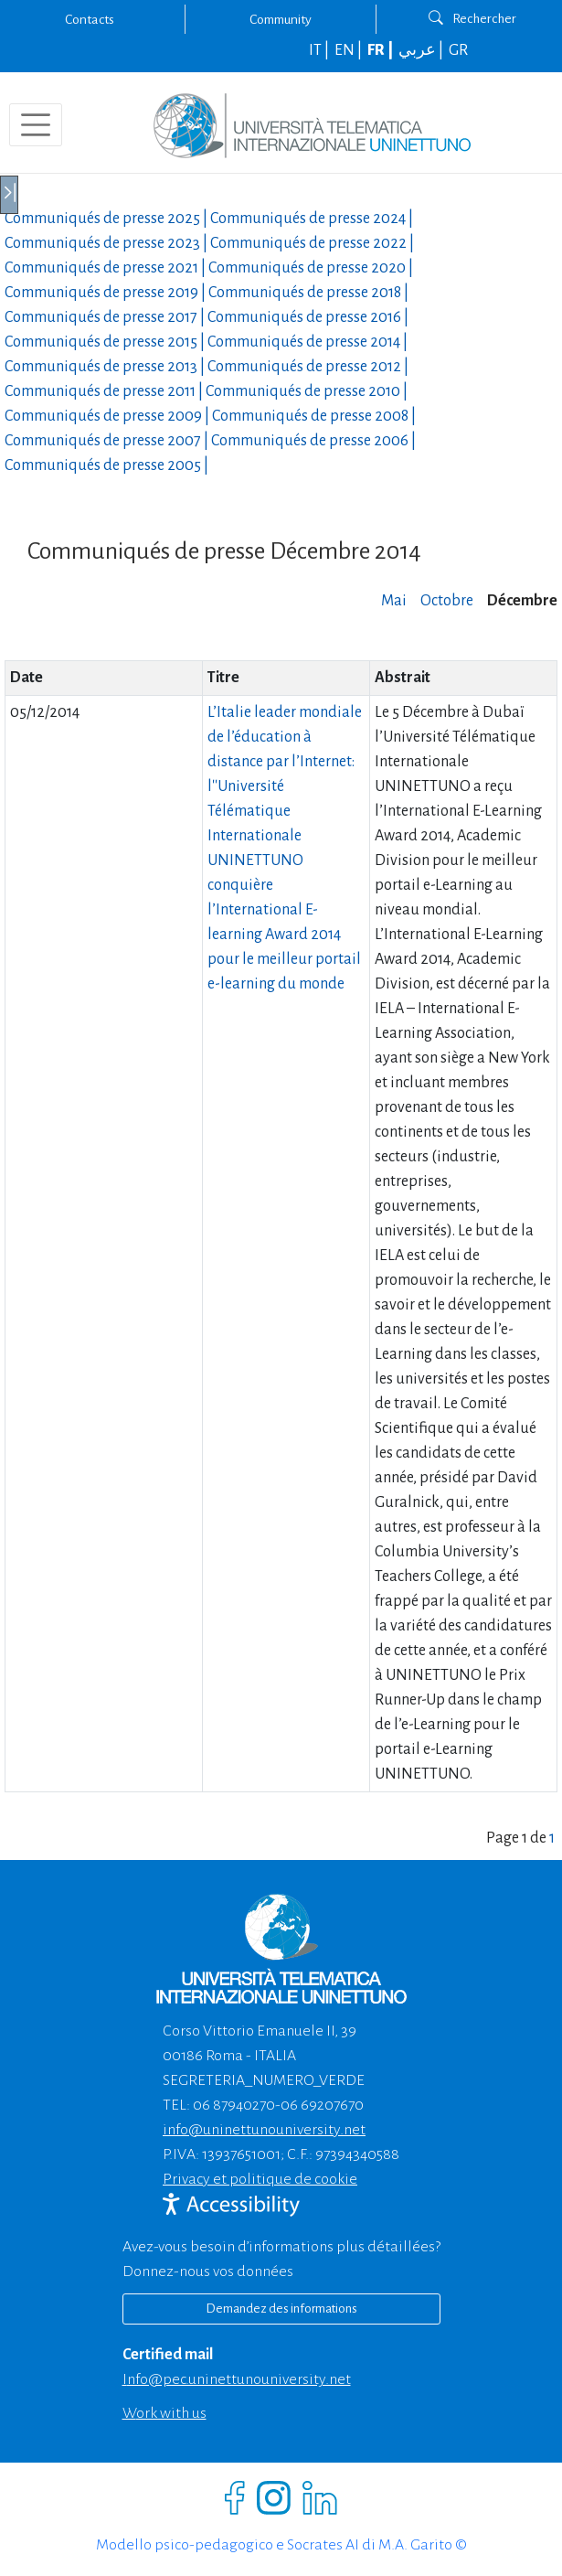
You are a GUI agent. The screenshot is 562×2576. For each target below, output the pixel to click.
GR (458, 50)
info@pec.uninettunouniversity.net (236, 2379)
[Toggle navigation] (35, 125)
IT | (320, 50)
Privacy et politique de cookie (260, 2179)
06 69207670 (322, 2105)
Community (280, 19)
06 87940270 (234, 2105)
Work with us (164, 2413)
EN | (349, 50)
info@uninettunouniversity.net (264, 2130)
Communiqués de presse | (107, 218)
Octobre (446, 601)
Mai (394, 601)
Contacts (89, 19)
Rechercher (472, 18)
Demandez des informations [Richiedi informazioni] (281, 2308)
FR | (381, 50)
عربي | (422, 50)
